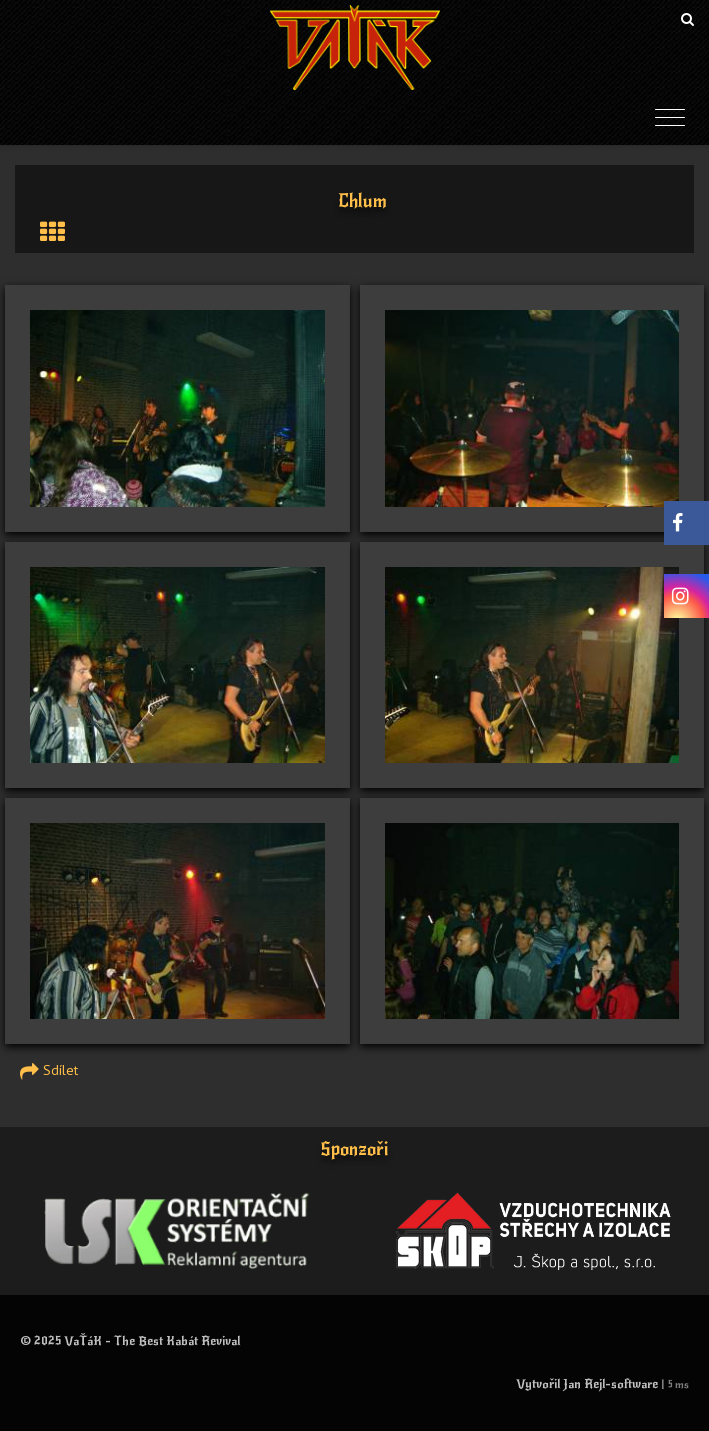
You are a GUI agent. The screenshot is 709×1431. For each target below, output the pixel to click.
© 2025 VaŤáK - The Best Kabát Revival (130, 1341)
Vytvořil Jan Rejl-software (587, 1384)
